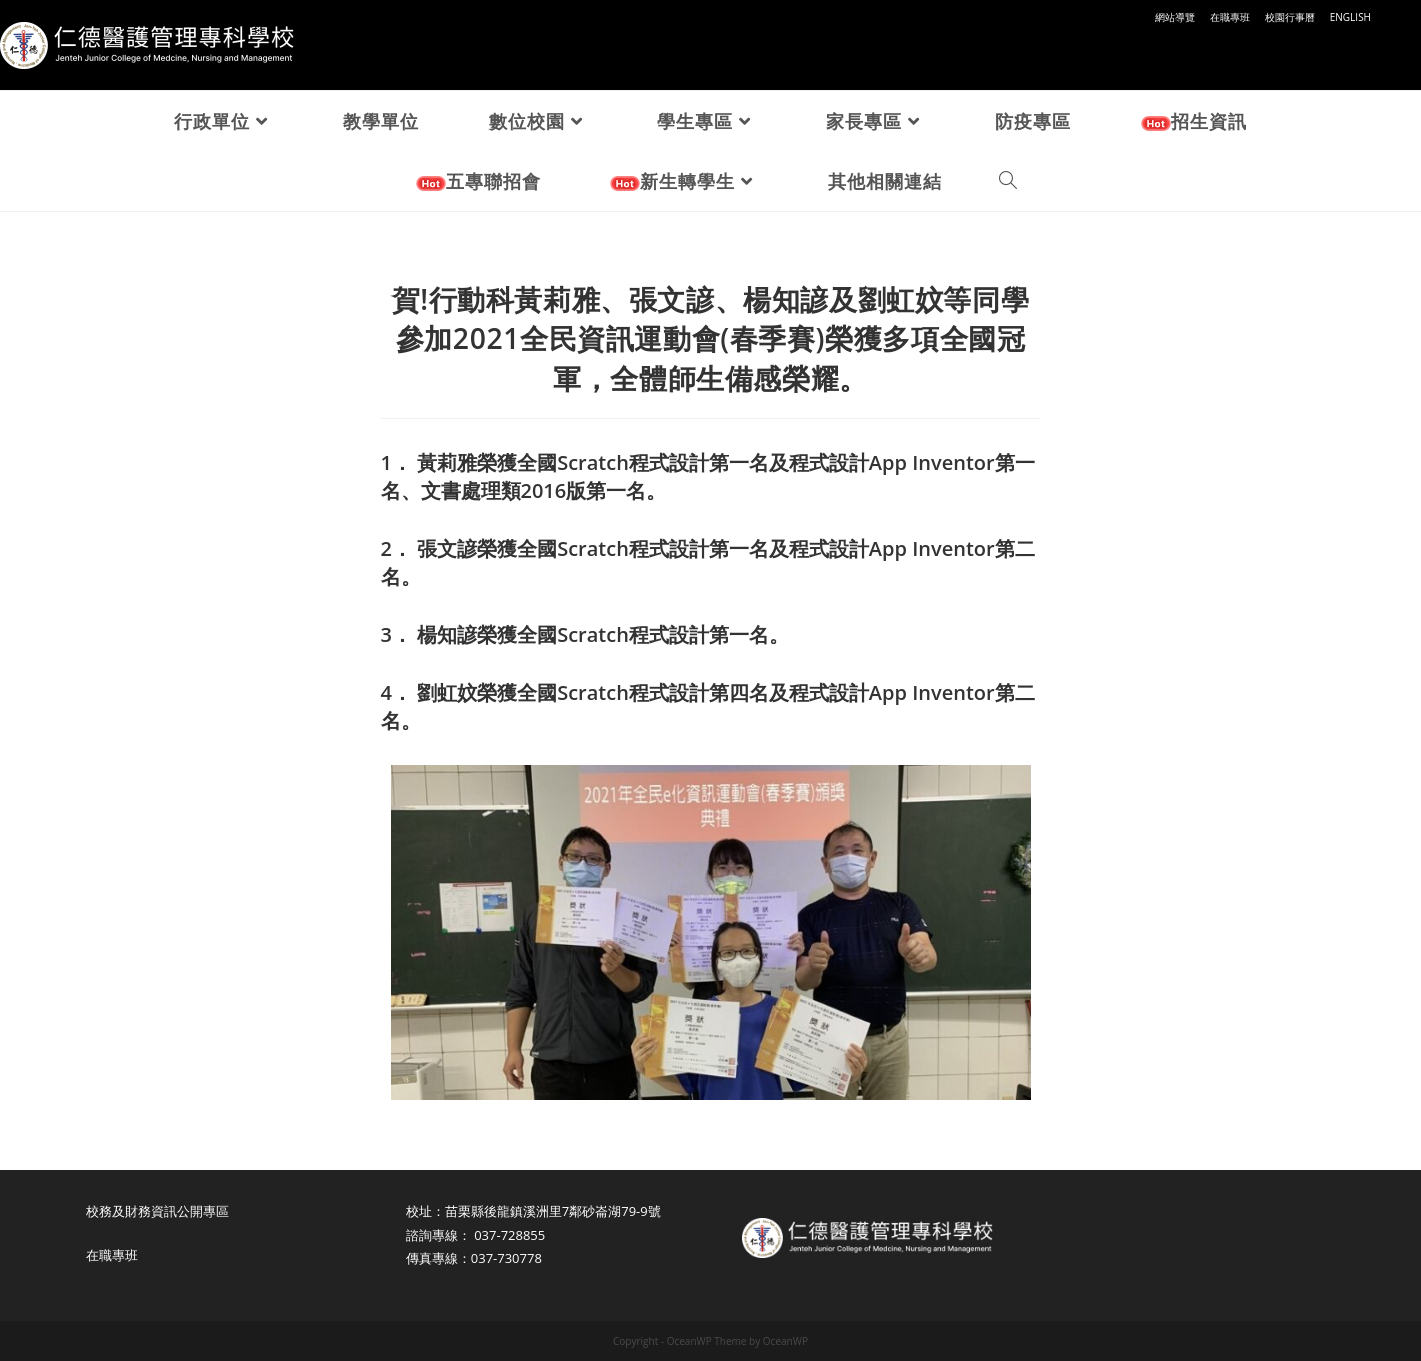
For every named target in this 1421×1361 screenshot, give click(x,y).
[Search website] (1008, 181)
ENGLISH (1350, 17)
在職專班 (1230, 17)
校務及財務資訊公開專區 (157, 1211)
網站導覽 (1175, 17)
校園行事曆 (1290, 17)
